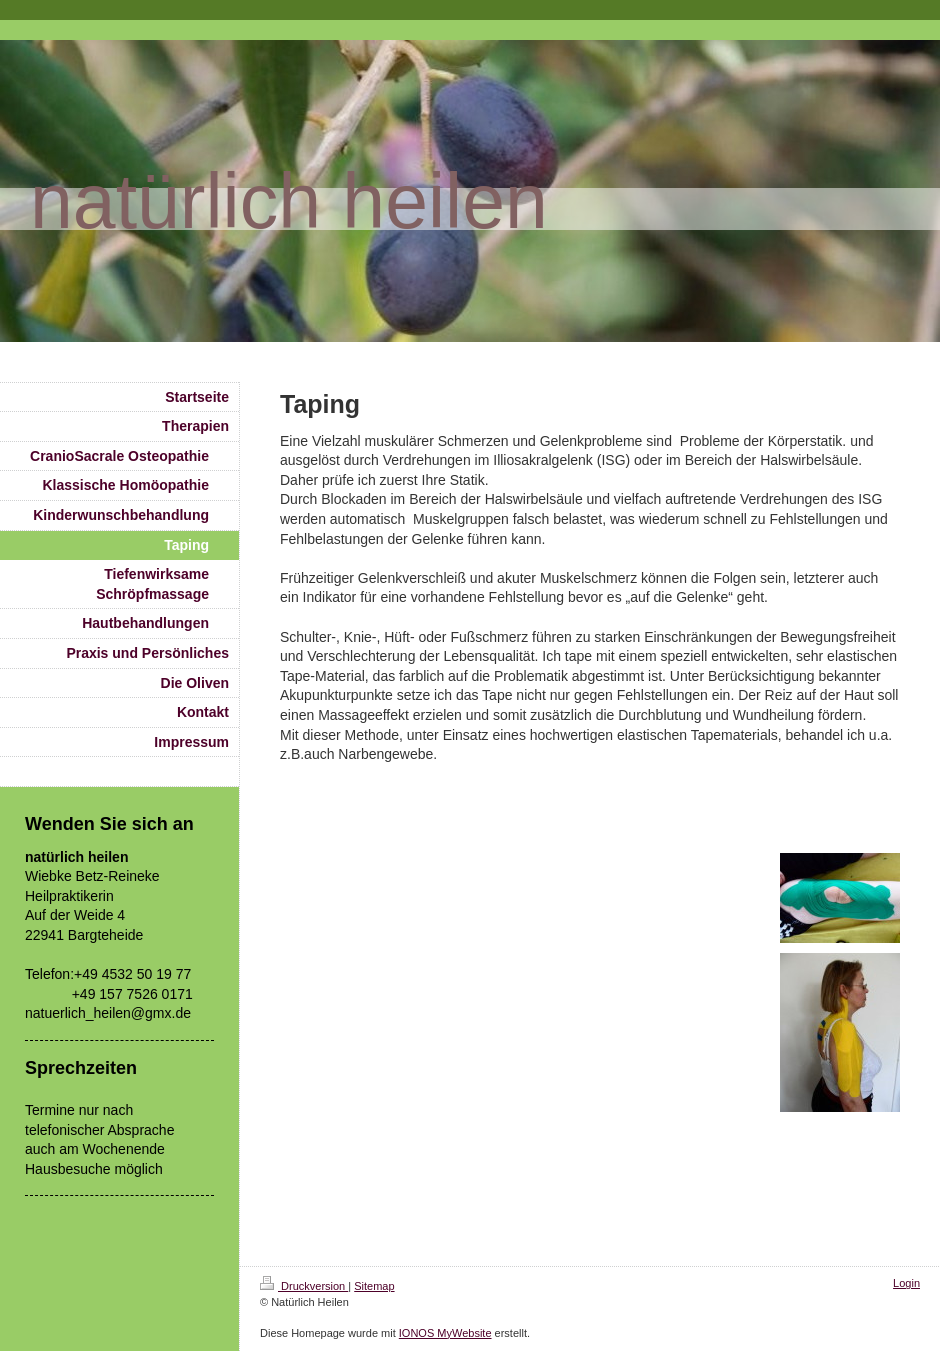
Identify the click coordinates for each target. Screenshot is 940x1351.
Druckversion (304, 1286)
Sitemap (374, 1286)
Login (906, 1283)
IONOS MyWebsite (445, 1333)
